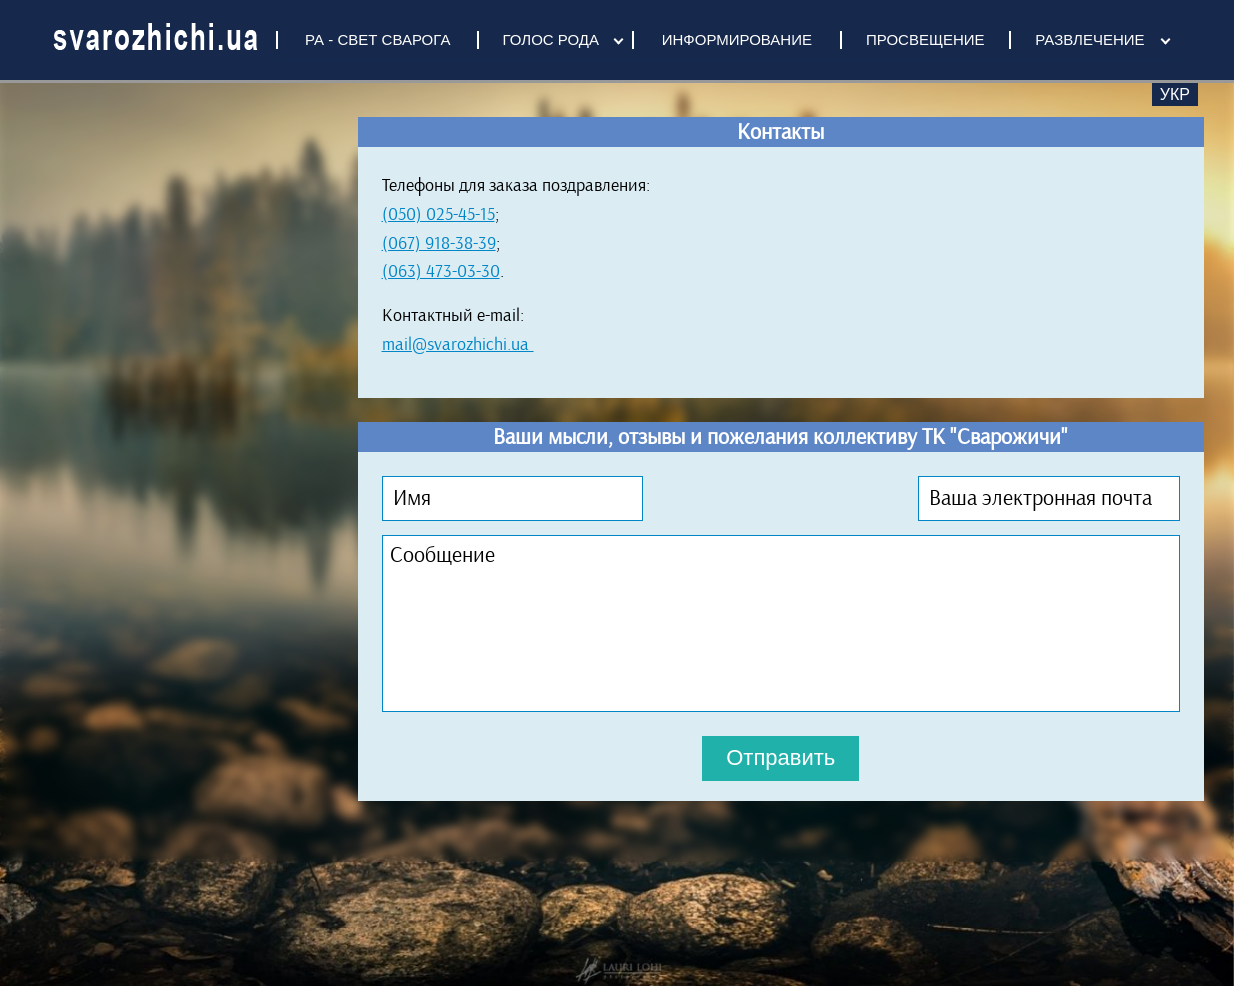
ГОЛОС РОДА (551, 39)
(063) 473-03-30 (441, 271)
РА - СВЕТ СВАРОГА (377, 39)
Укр (1175, 94)
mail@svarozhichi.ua (458, 344)
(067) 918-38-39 (439, 243)
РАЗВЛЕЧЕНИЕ (1089, 39)
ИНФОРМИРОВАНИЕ (737, 39)
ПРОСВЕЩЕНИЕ (925, 39)
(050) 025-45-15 (438, 214)
